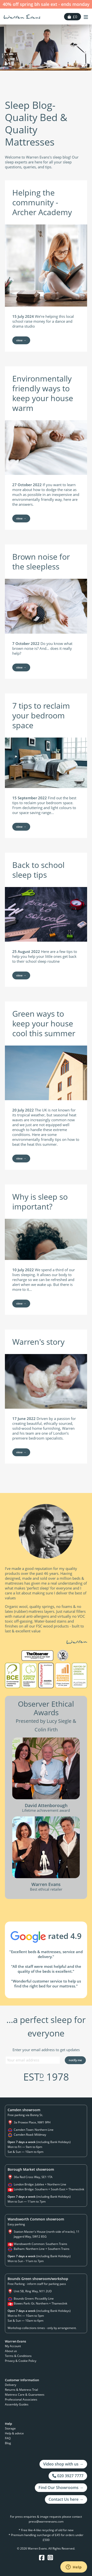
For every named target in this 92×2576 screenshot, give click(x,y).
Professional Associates (21, 2399)
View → (21, 340)
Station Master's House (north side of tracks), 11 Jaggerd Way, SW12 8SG (46, 2234)
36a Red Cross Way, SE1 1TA (33, 2177)
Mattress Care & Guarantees (24, 2394)
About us (11, 2351)
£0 (72, 16)
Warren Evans (22, 16)
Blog (8, 2443)
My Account (13, 2346)
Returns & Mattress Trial (21, 2390)
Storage (10, 2428)
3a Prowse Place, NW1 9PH (32, 2122)
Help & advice (14, 2433)
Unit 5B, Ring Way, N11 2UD (33, 2291)
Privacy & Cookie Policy (20, 2361)
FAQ (8, 2438)
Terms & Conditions (18, 2356)
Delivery (10, 2385)
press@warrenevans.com (46, 2521)
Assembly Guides (16, 2404)
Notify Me (75, 2060)
